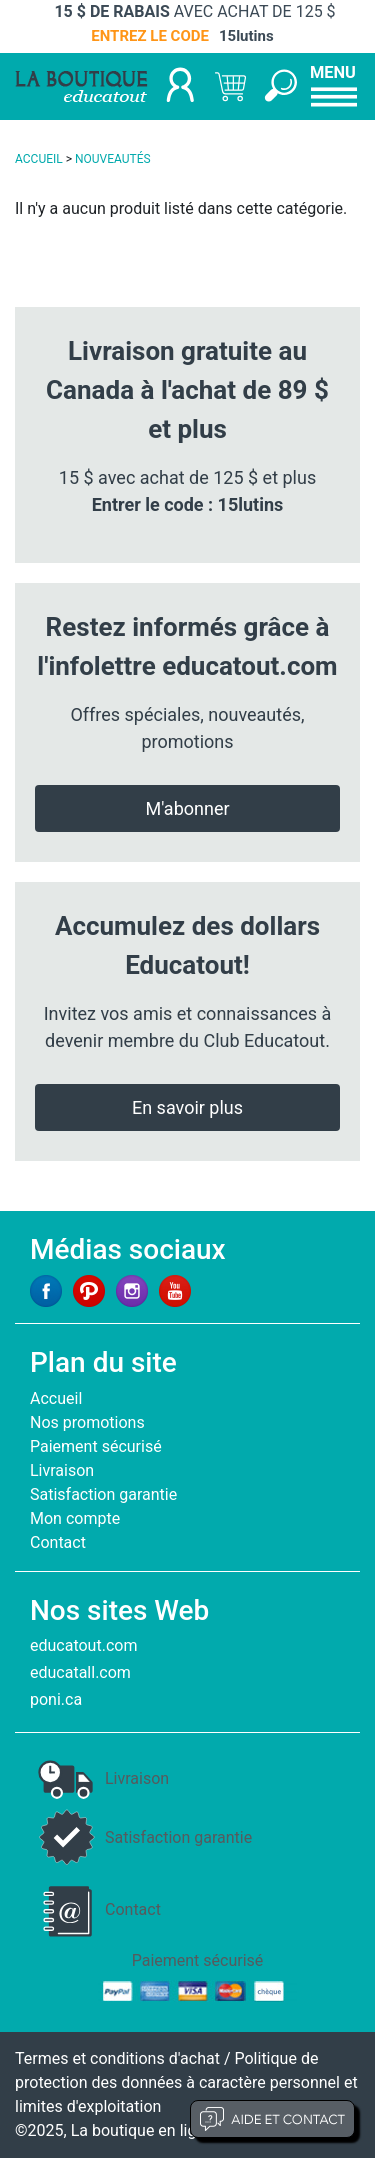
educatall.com (80, 1672)
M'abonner (187, 808)
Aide (272, 2119)
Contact (58, 1542)
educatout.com (83, 1645)
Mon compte (75, 1518)
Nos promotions (87, 1422)
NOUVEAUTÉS (113, 159)
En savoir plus (187, 1107)
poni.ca (56, 1699)
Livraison (62, 1470)
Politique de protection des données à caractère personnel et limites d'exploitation (186, 2082)
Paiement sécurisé (96, 1446)
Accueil (56, 1398)
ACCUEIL (39, 159)
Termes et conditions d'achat (117, 2058)
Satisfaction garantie (103, 1494)
